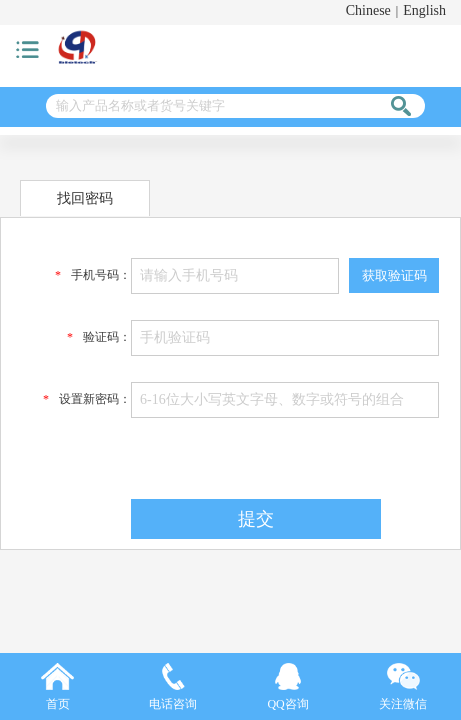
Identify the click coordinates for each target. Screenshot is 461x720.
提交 (256, 519)
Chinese (368, 10)
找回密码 (85, 198)
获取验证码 (394, 275)
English (424, 10)
